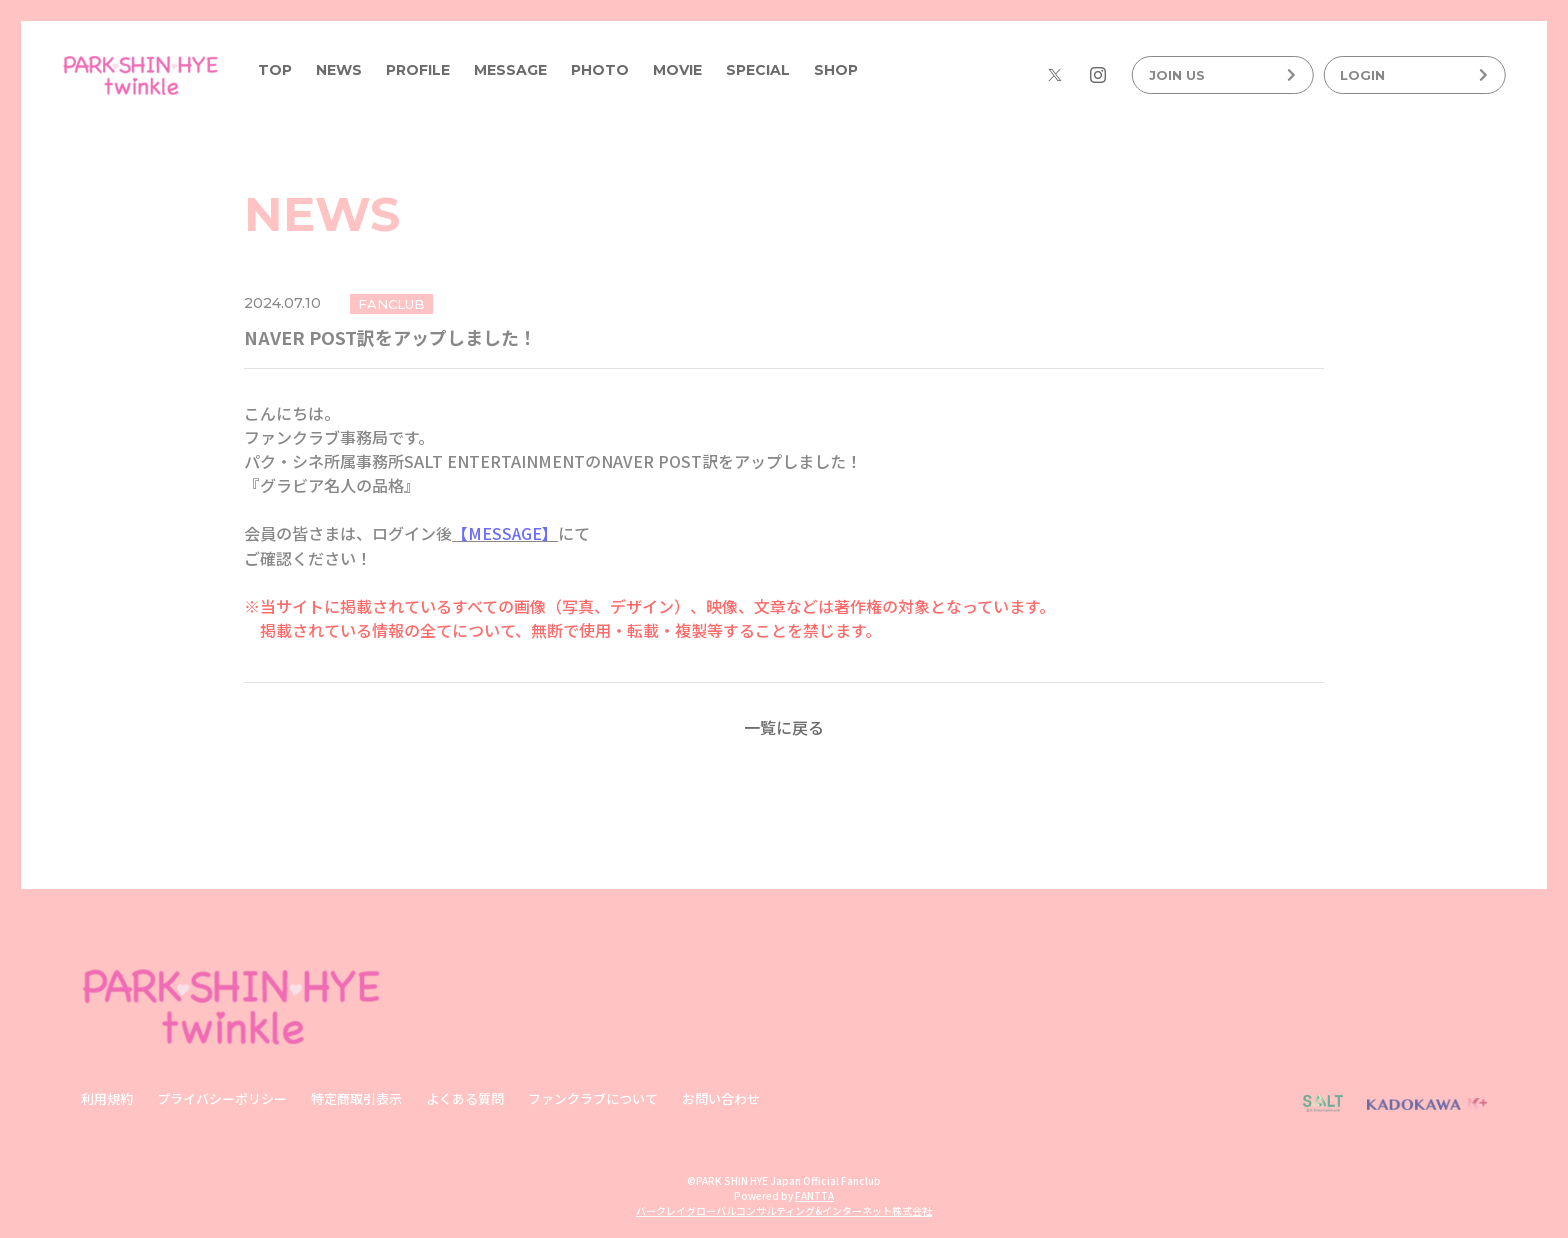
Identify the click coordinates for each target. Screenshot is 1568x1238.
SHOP (836, 70)
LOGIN (1414, 75)
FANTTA (814, 1194)
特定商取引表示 (356, 1097)
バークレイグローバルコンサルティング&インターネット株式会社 (784, 1209)
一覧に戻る (784, 726)
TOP (275, 70)
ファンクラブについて (593, 1097)
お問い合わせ (721, 1097)
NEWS (339, 70)
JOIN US (1223, 75)
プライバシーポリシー (222, 1097)
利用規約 (107, 1097)
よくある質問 (465, 1097)
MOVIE (677, 70)
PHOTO (600, 70)
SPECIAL (758, 70)
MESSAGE (510, 70)
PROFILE (418, 70)
